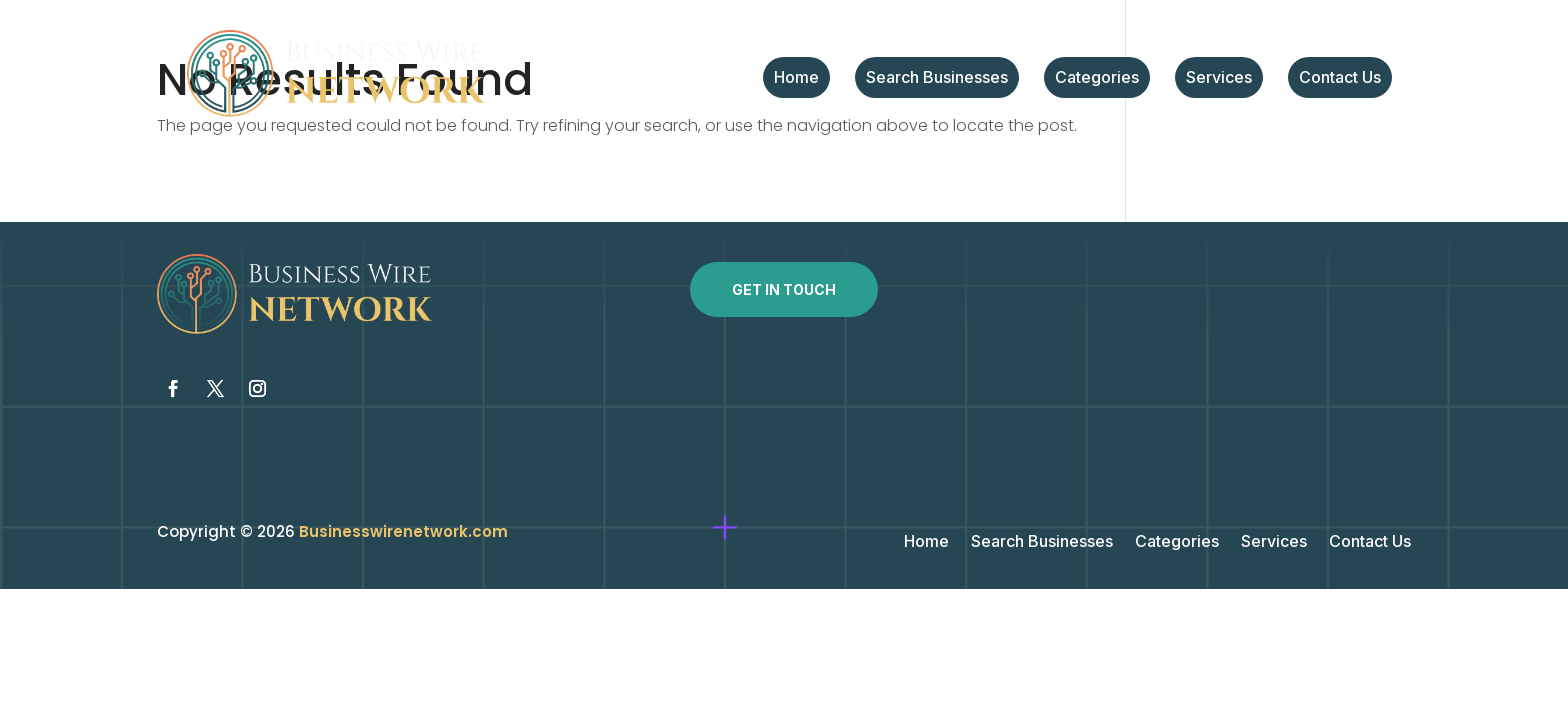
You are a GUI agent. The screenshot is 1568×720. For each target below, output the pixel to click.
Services (1219, 78)
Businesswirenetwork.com (403, 531)
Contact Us (1340, 78)
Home (796, 78)
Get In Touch (784, 289)
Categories (1097, 78)
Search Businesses (937, 78)
